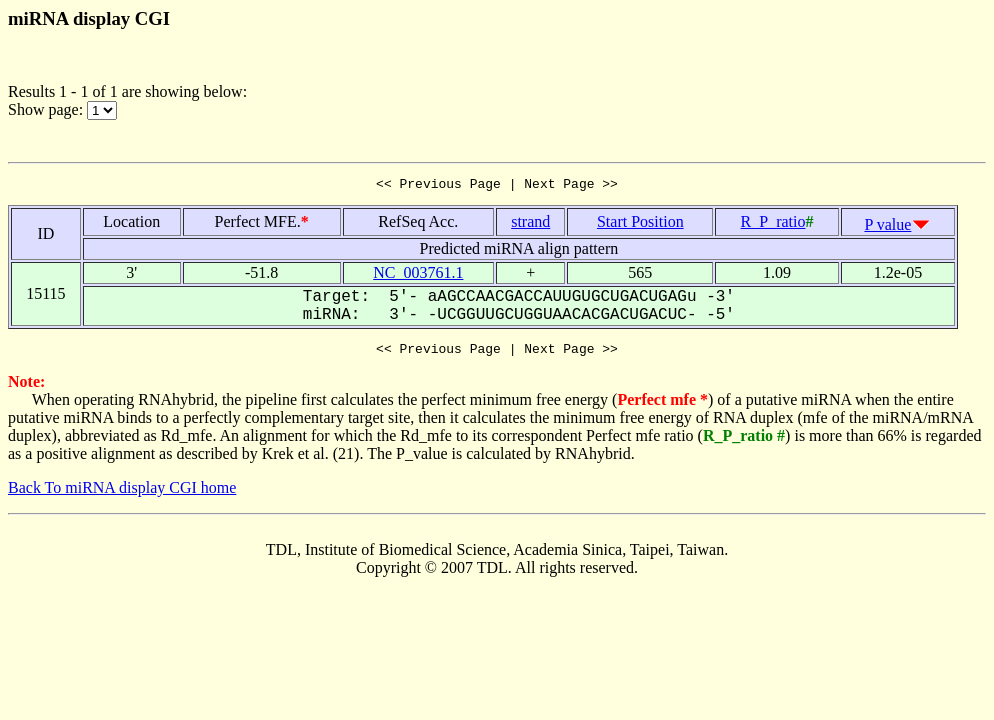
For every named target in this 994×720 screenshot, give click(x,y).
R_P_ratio (773, 224)
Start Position (640, 224)
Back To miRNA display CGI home (122, 493)
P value (887, 227)
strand (530, 224)
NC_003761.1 (418, 275)
